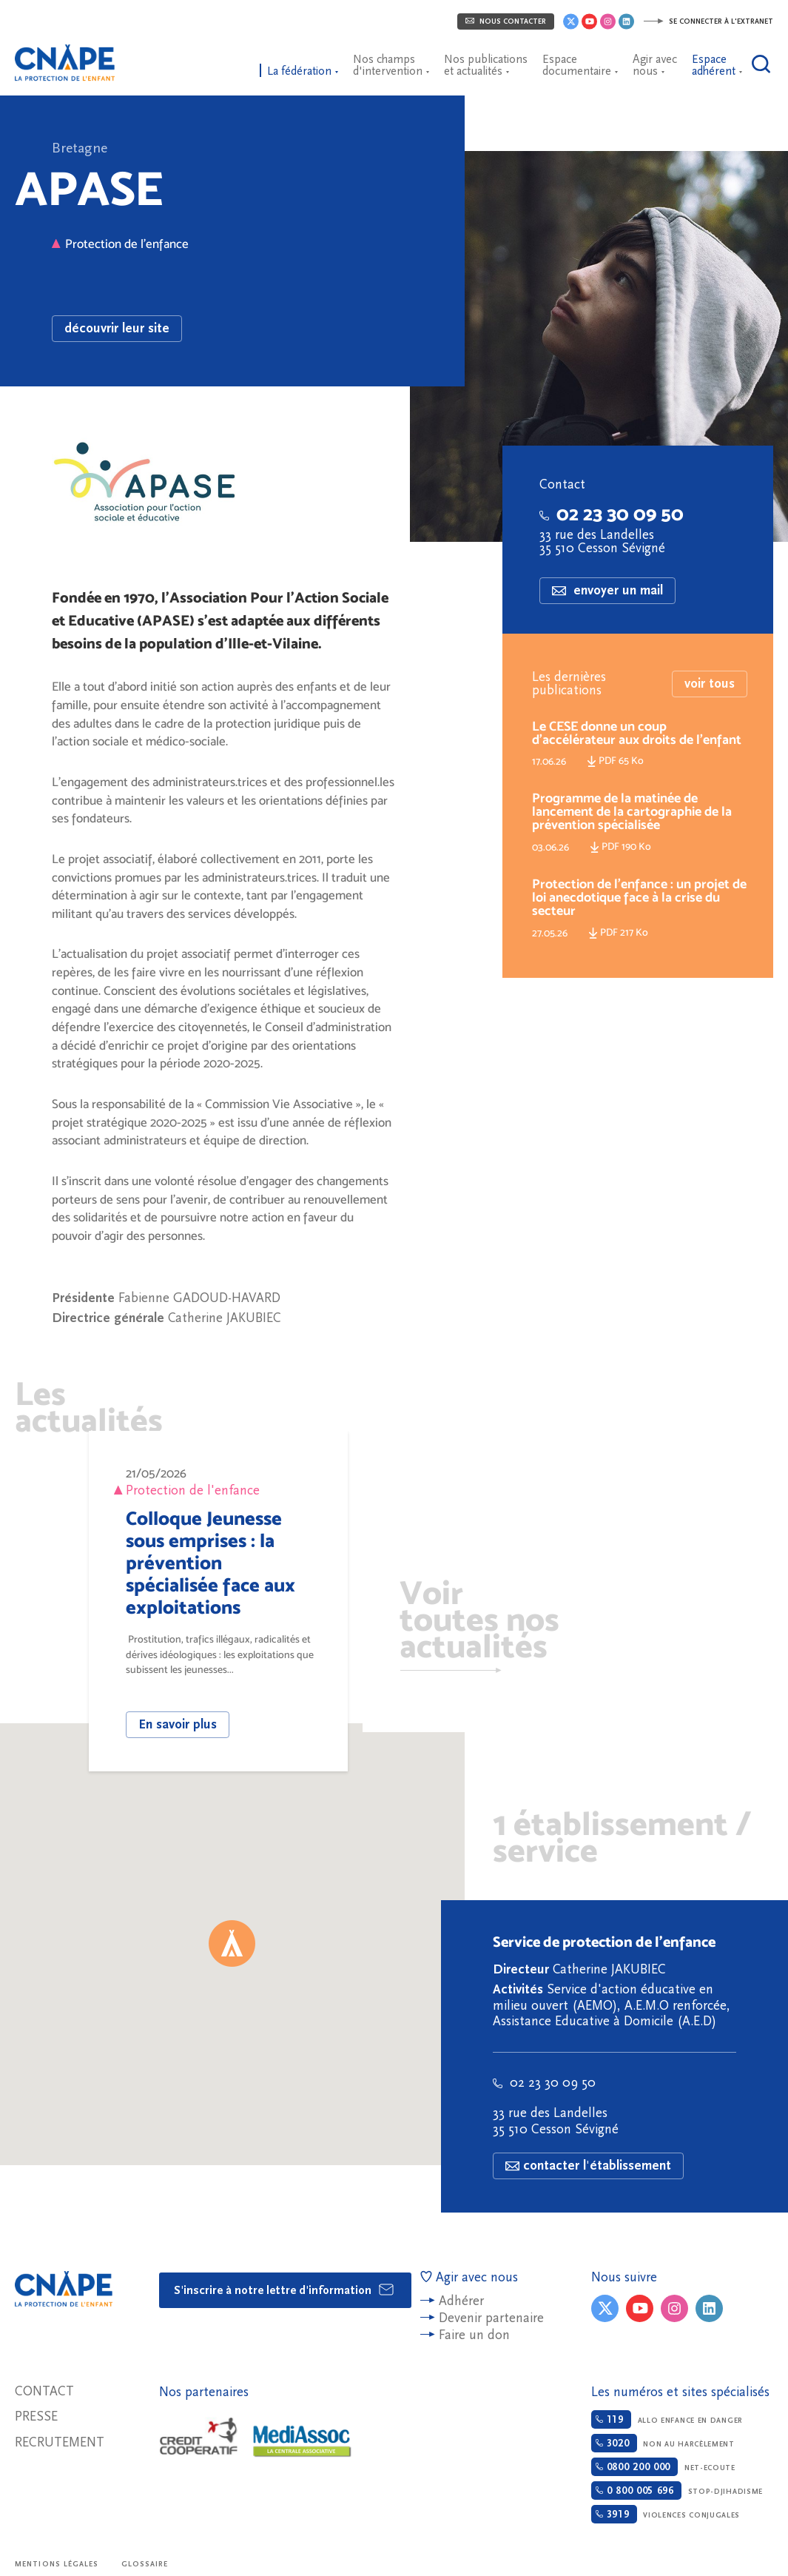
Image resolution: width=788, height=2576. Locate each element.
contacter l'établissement (588, 2165)
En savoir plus (177, 1724)
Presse (36, 2416)
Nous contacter (505, 21)
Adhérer (461, 2301)
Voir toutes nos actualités (479, 1622)
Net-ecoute (663, 2467)
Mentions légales (57, 2564)
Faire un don (474, 2335)
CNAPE (70, 56)
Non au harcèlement (663, 2443)
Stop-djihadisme (677, 2490)
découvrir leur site (116, 328)
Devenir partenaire (491, 2318)
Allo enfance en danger (667, 2419)
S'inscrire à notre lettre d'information (284, 2289)
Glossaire (145, 2564)
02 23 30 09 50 (611, 514)
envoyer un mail (607, 590)
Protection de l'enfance (120, 243)
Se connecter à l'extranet (708, 21)
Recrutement (59, 2442)
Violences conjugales (665, 2514)
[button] (232, 1943)
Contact (44, 2391)
